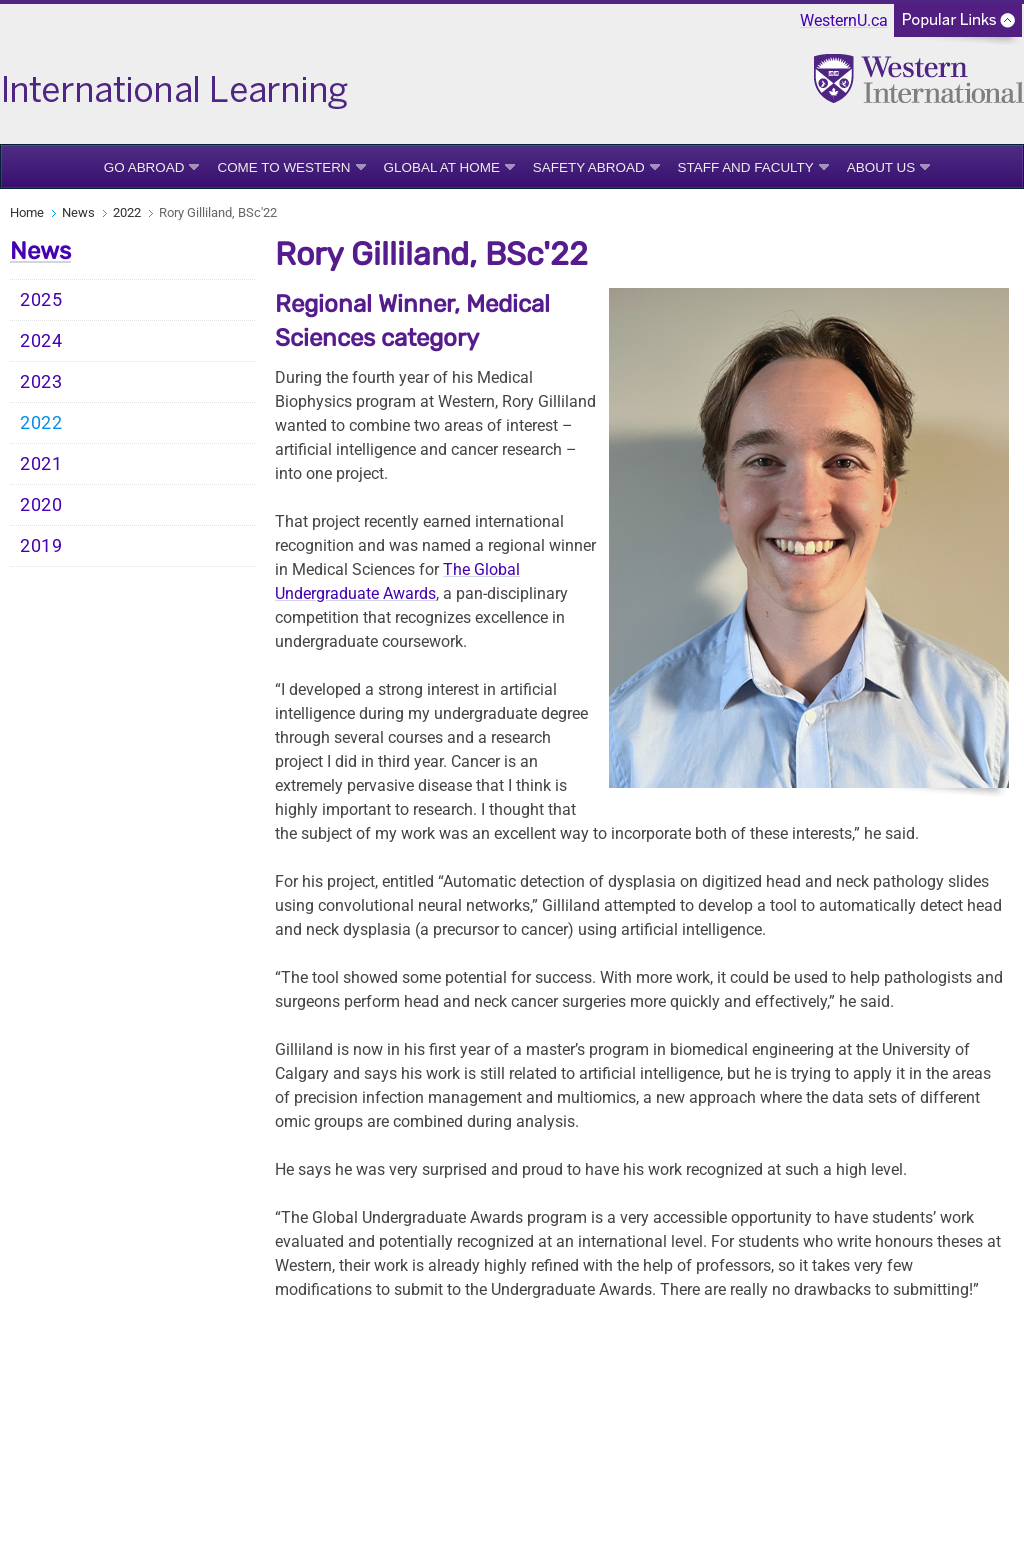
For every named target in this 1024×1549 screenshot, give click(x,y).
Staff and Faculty (746, 167)
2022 (127, 212)
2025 (41, 300)
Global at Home (442, 167)
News (78, 212)
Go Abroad (144, 167)
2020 (41, 505)
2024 (41, 341)
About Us (881, 167)
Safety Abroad (589, 167)
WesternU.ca (844, 20)
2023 (41, 382)
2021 (41, 464)
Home (27, 212)
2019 (41, 546)
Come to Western (283, 167)
